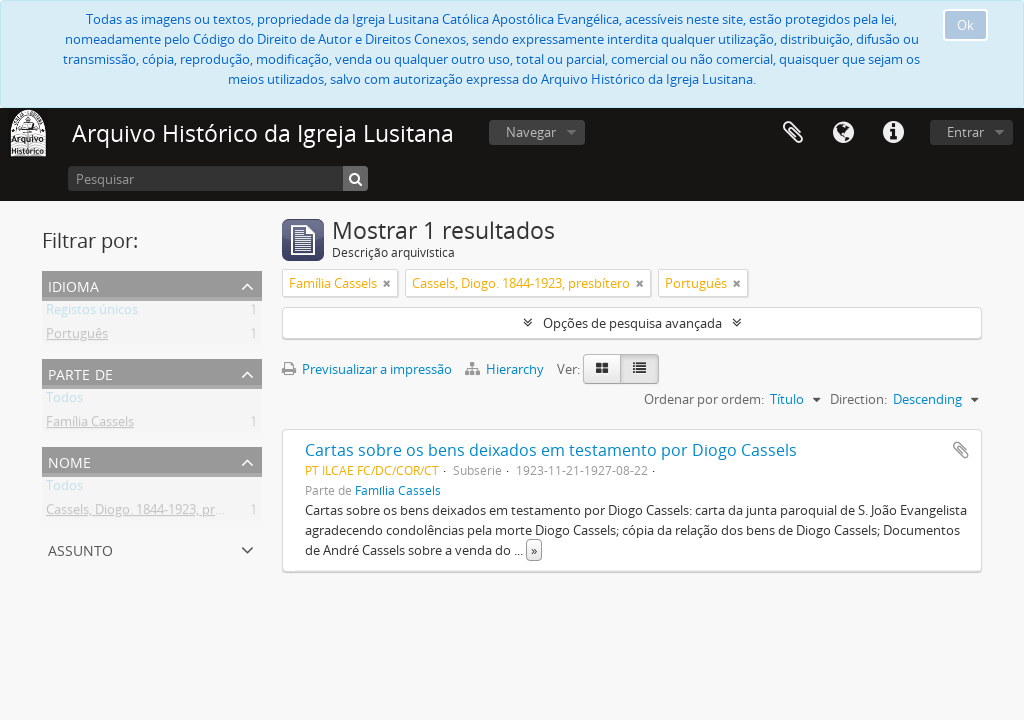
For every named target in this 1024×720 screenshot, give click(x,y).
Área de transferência (793, 133)
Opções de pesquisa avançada (632, 323)
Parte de (80, 372)
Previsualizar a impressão (367, 369)
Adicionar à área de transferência (961, 450)
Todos (64, 401)
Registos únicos (92, 313)
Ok (965, 25)
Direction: (858, 399)
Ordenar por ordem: (704, 399)
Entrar (965, 132)
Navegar (531, 132)
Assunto (80, 548)
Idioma (843, 133)
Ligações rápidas (893, 133)
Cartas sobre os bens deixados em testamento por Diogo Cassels (551, 450)
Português (77, 337)
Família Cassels (90, 425)
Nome (69, 460)
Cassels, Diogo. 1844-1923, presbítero (155, 513)
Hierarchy (506, 369)
